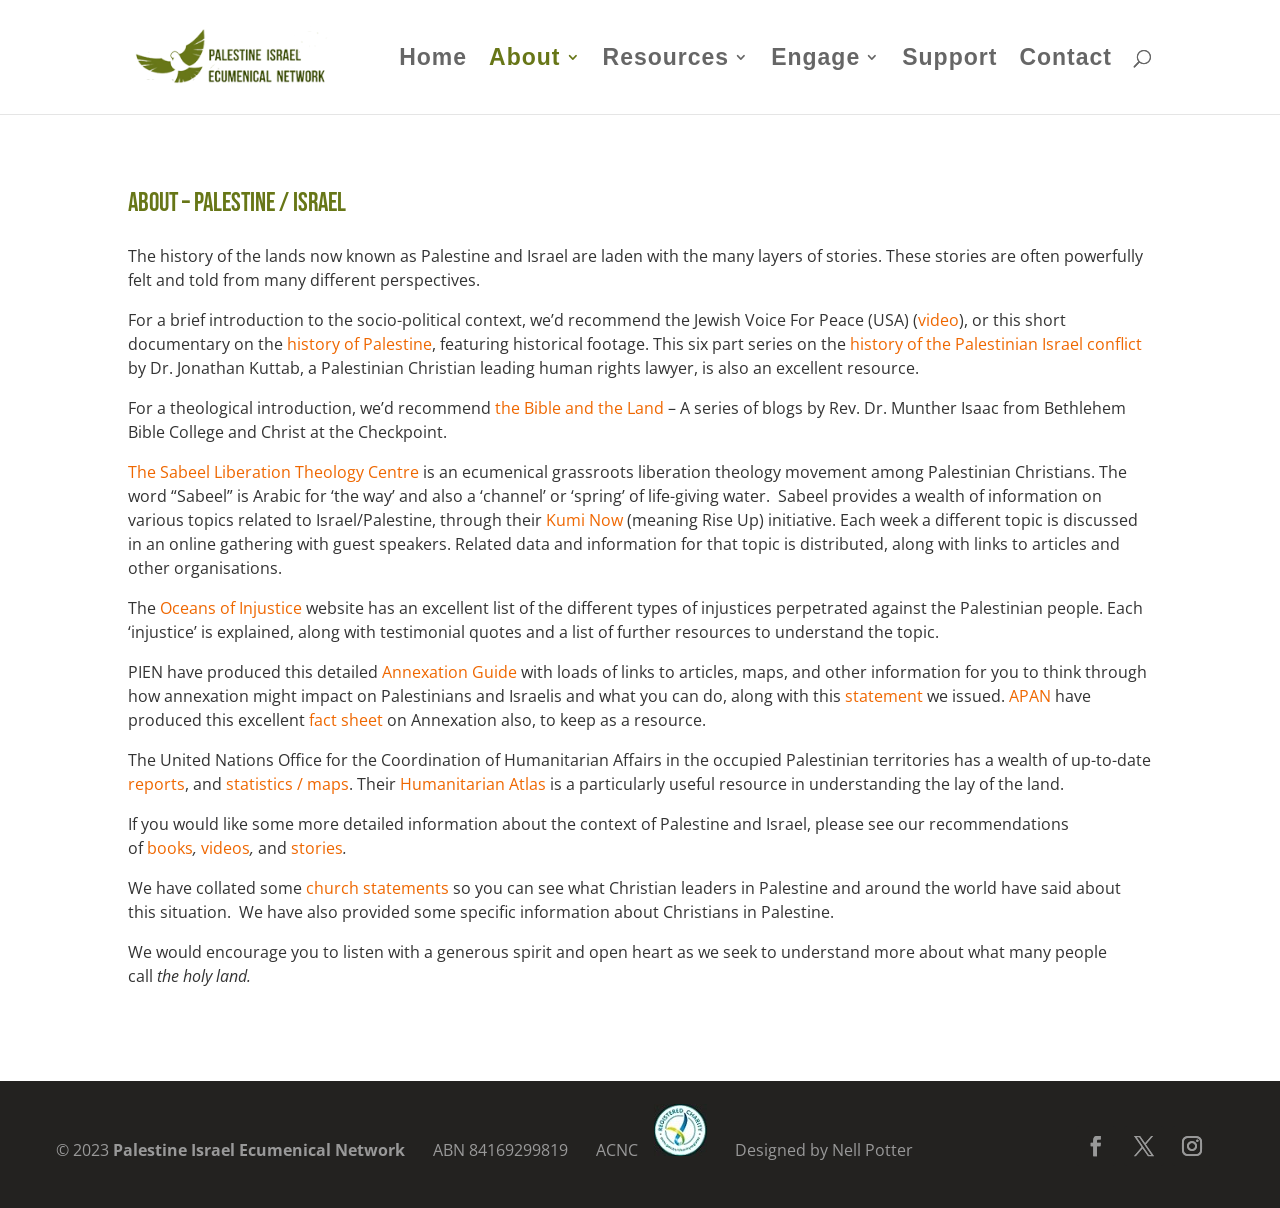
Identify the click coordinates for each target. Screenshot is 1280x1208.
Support (949, 60)
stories (317, 848)
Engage (815, 60)
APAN (1030, 696)
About (524, 60)
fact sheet (346, 720)
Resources (666, 60)
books (170, 848)
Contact (1065, 60)
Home (433, 60)
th (503, 408)
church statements (377, 888)
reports (156, 784)
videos (225, 848)
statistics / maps (287, 784)
